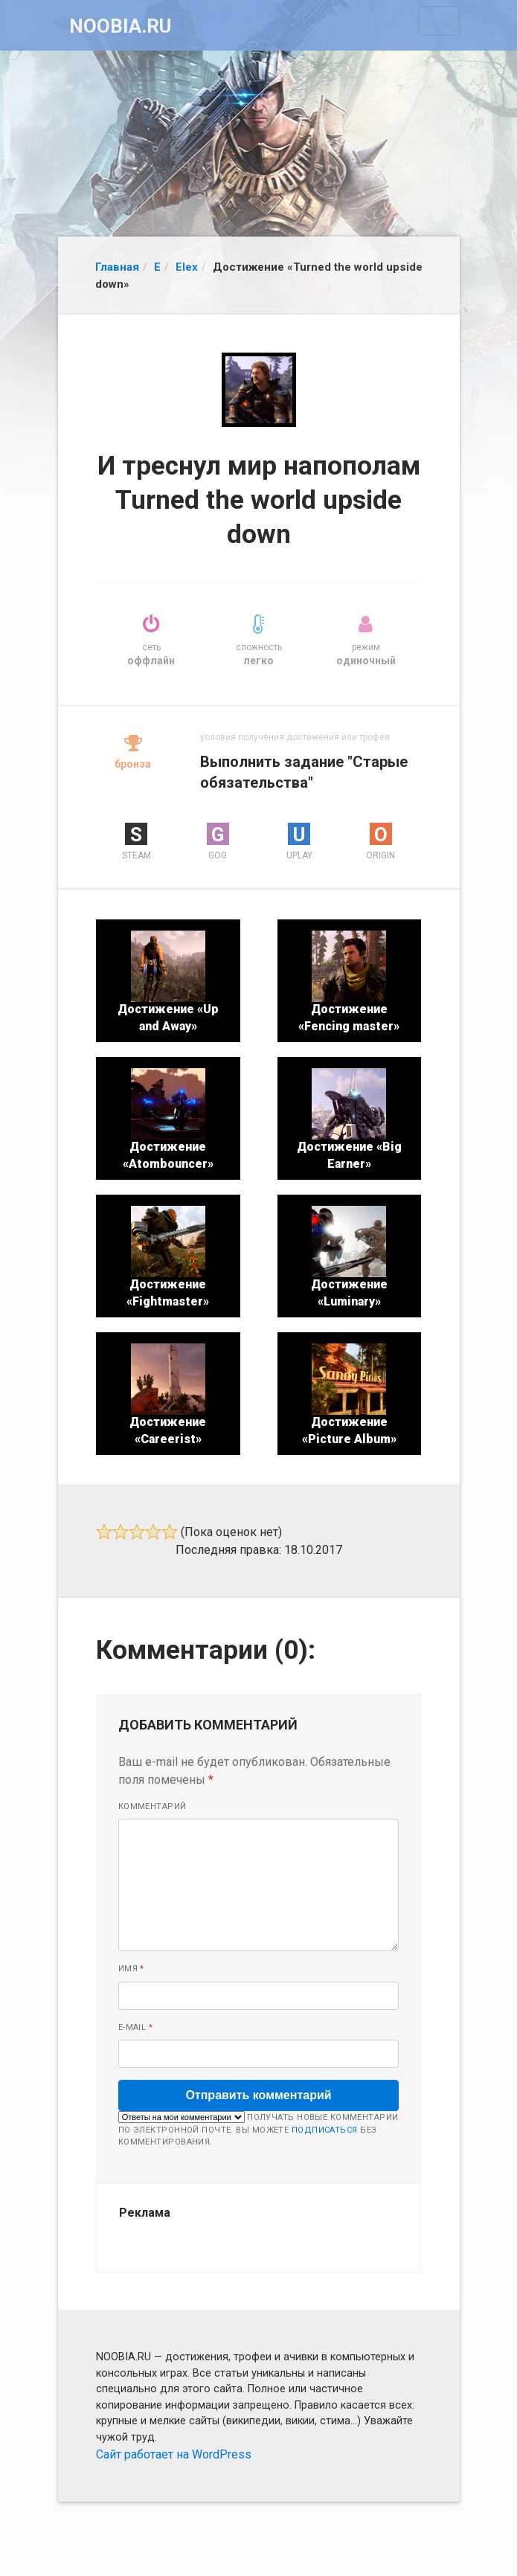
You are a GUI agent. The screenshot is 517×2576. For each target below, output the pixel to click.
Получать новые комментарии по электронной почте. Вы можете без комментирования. (258, 2129)
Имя (131, 1968)
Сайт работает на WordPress (173, 2454)
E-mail (135, 2027)
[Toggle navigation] (439, 21)
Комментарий (152, 1806)
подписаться (325, 2130)
